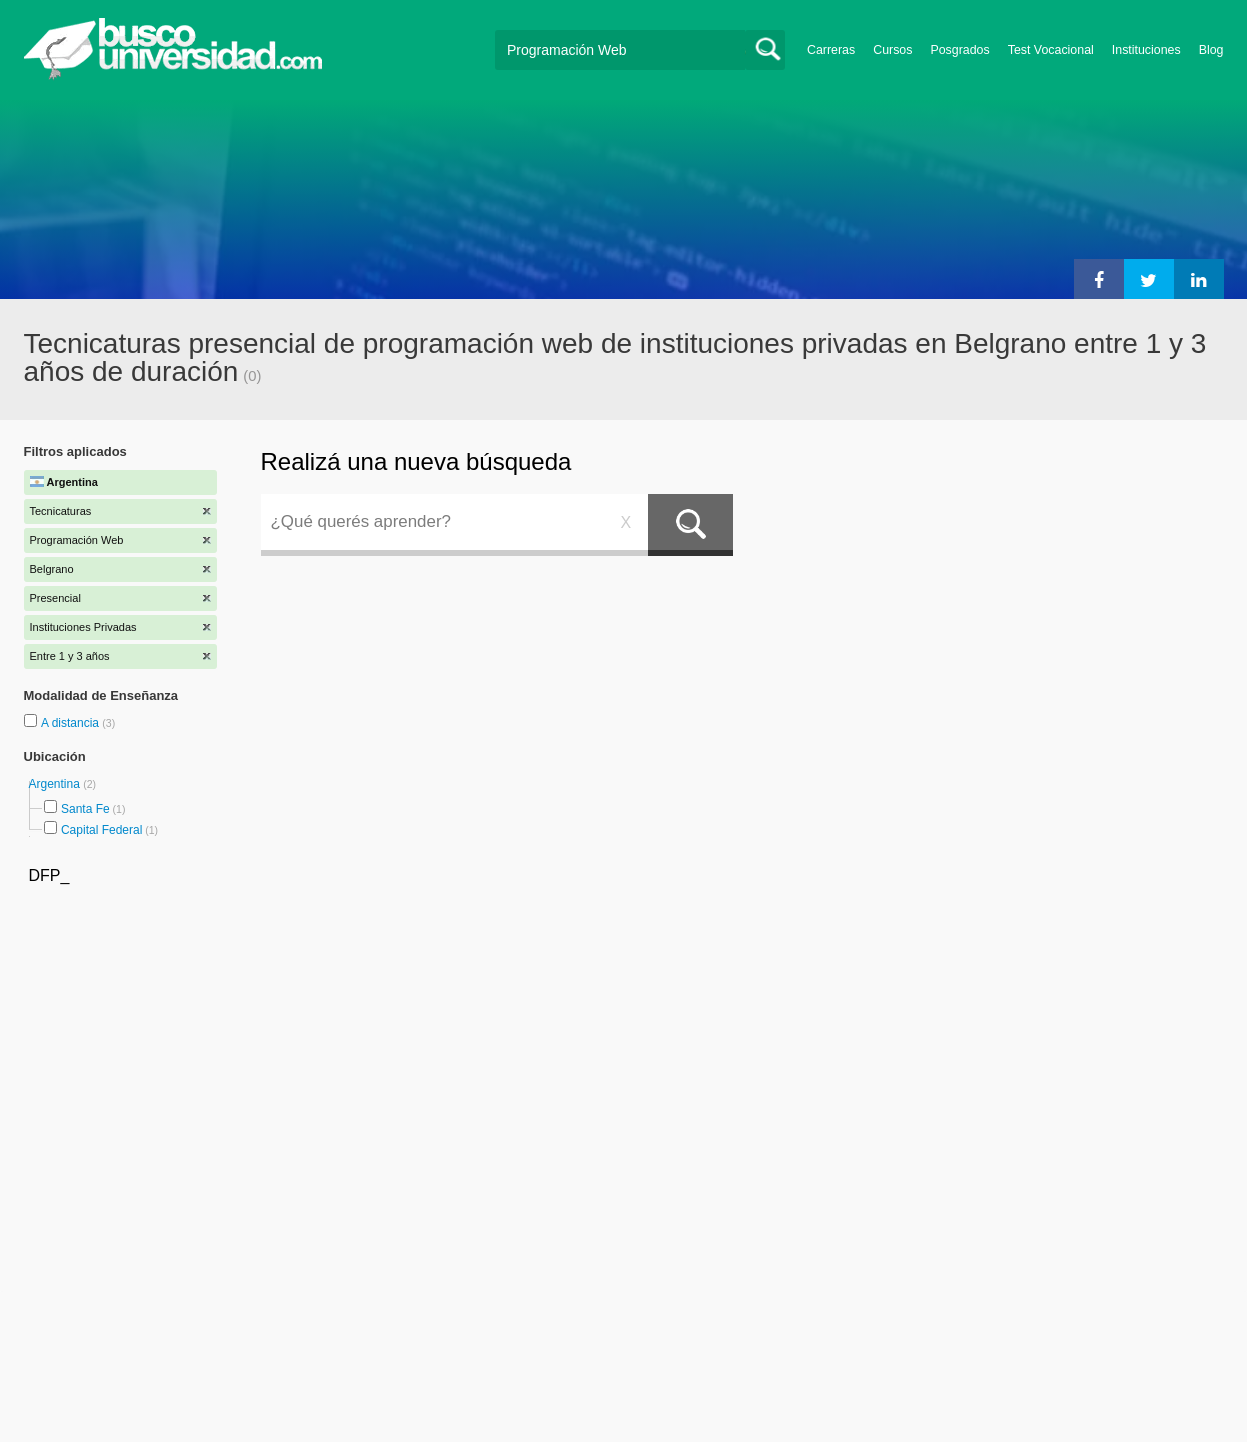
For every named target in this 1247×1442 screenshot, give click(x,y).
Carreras (831, 50)
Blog (1211, 50)
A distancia (71, 723)
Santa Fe (85, 809)
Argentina (56, 784)
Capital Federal (101, 830)
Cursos (892, 50)
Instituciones (1146, 50)
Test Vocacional (1051, 50)
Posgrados (959, 50)
